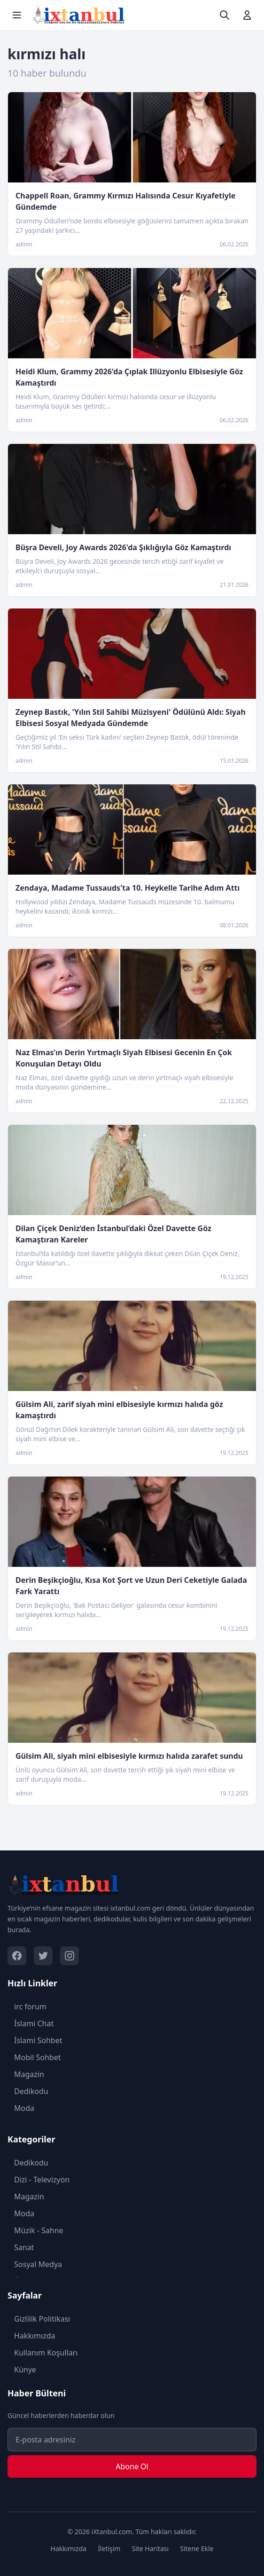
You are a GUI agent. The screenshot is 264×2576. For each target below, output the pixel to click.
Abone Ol (132, 2466)
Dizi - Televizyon (39, 2179)
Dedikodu (28, 2091)
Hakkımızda (31, 2336)
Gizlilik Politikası (39, 2319)
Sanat (21, 2247)
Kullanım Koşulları (43, 2352)
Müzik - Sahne (35, 2230)
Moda (21, 2108)
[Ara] (224, 15)
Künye (22, 2369)
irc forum (27, 2006)
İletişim (109, 2548)
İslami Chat (31, 2023)
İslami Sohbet (35, 2040)
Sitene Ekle (196, 2548)
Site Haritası (150, 2548)
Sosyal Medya (35, 2264)
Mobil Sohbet (34, 2057)
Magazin (26, 2074)
